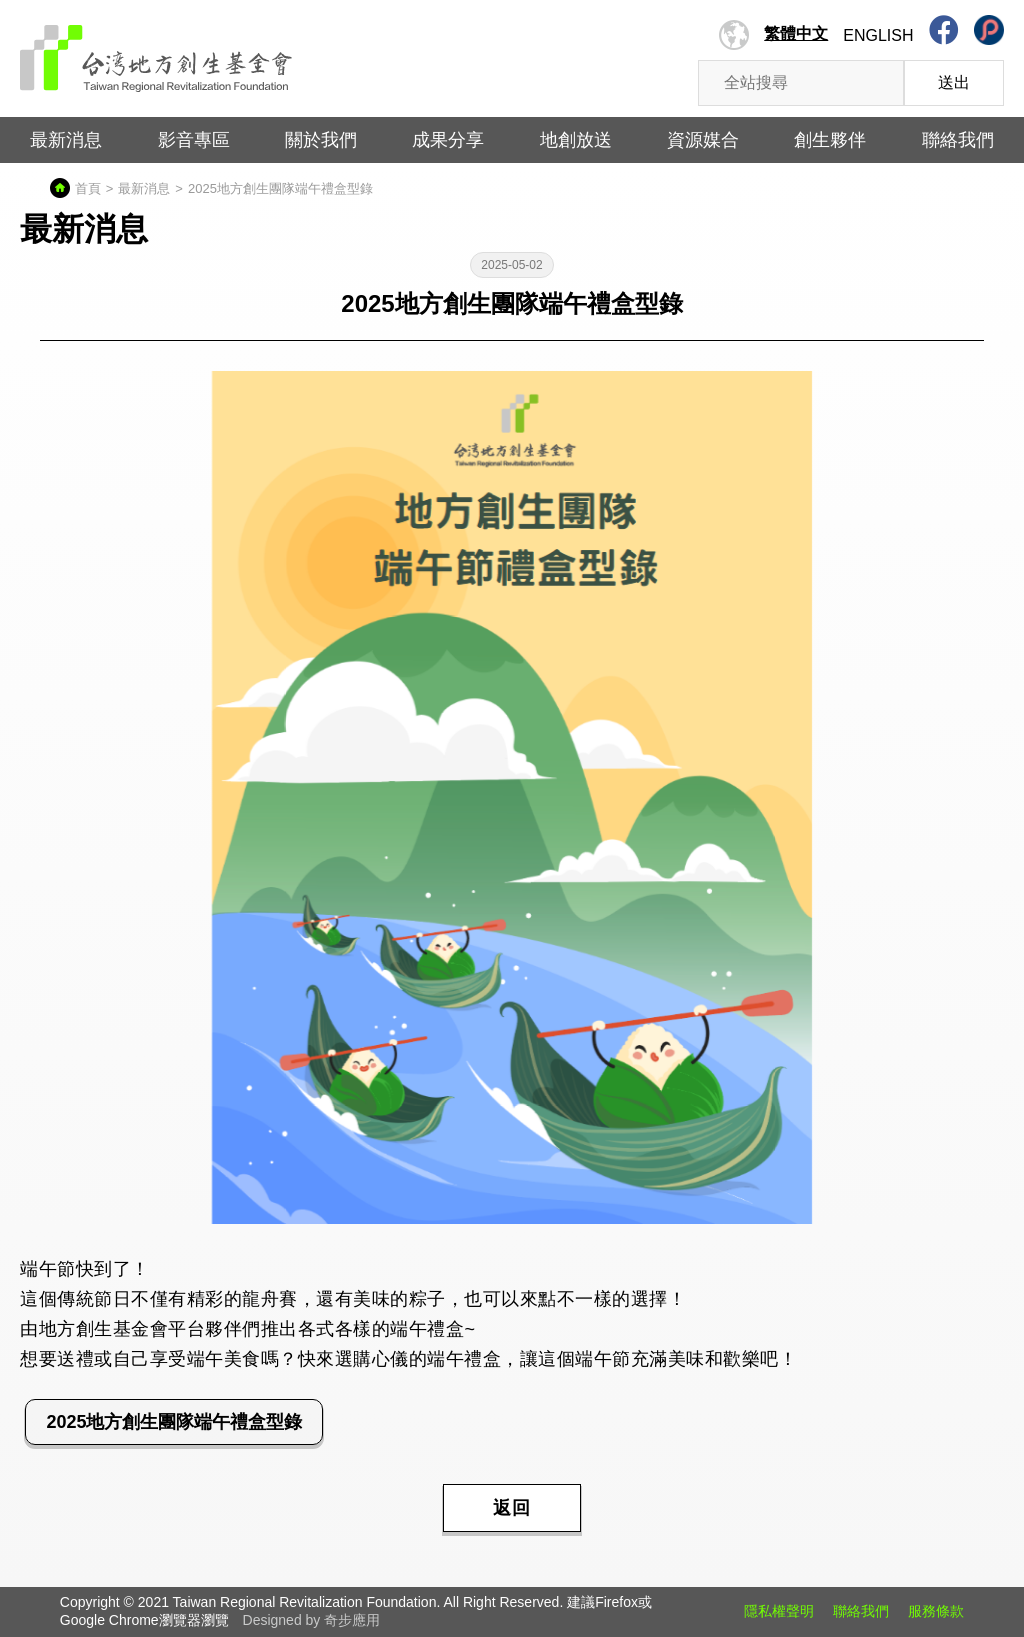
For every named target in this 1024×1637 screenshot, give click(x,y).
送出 (954, 82)
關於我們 (321, 140)
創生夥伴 (830, 140)
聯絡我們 (958, 140)
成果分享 (448, 140)
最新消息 (66, 140)
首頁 (88, 188)
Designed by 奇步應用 (312, 1620)
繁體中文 (796, 33)
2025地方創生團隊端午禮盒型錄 (174, 1422)
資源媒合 (703, 140)
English (878, 35)
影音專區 (194, 140)
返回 (512, 1508)
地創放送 (576, 140)
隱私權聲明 (779, 1611)
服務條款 (936, 1611)
